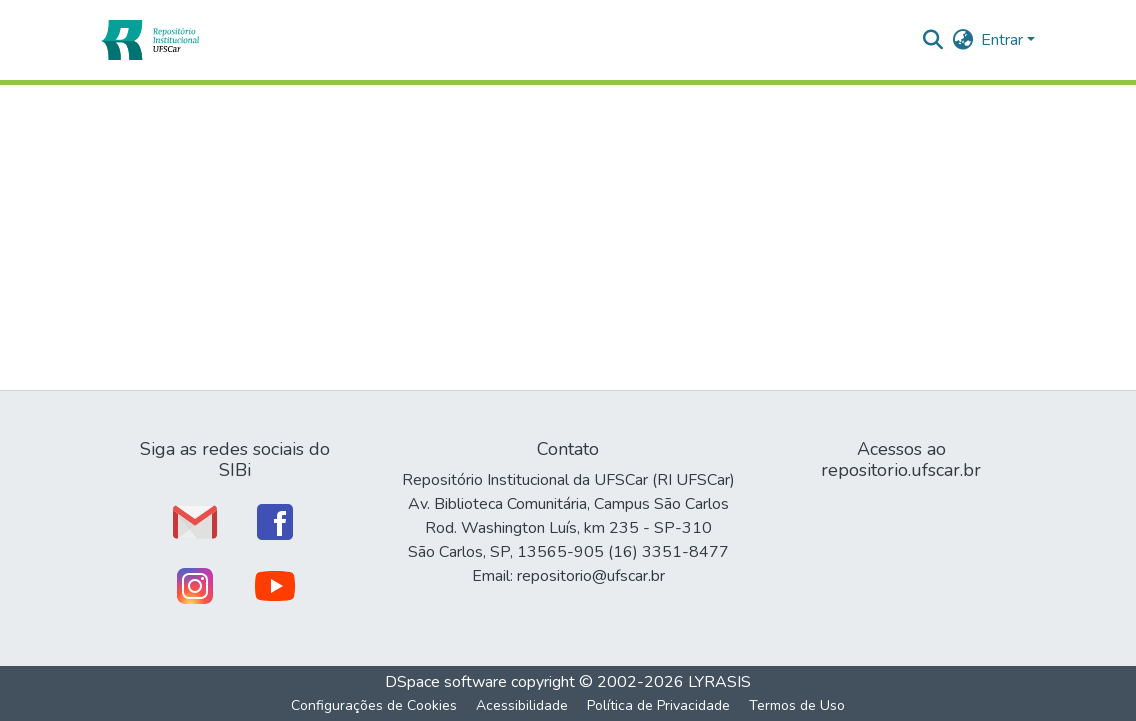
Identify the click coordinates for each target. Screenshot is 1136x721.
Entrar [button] (1004, 40)
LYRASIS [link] (719, 682)
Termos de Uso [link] (797, 705)
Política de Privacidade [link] (658, 705)
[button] (149, 40)
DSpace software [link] (446, 682)
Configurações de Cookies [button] (374, 705)
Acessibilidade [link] (522, 705)
